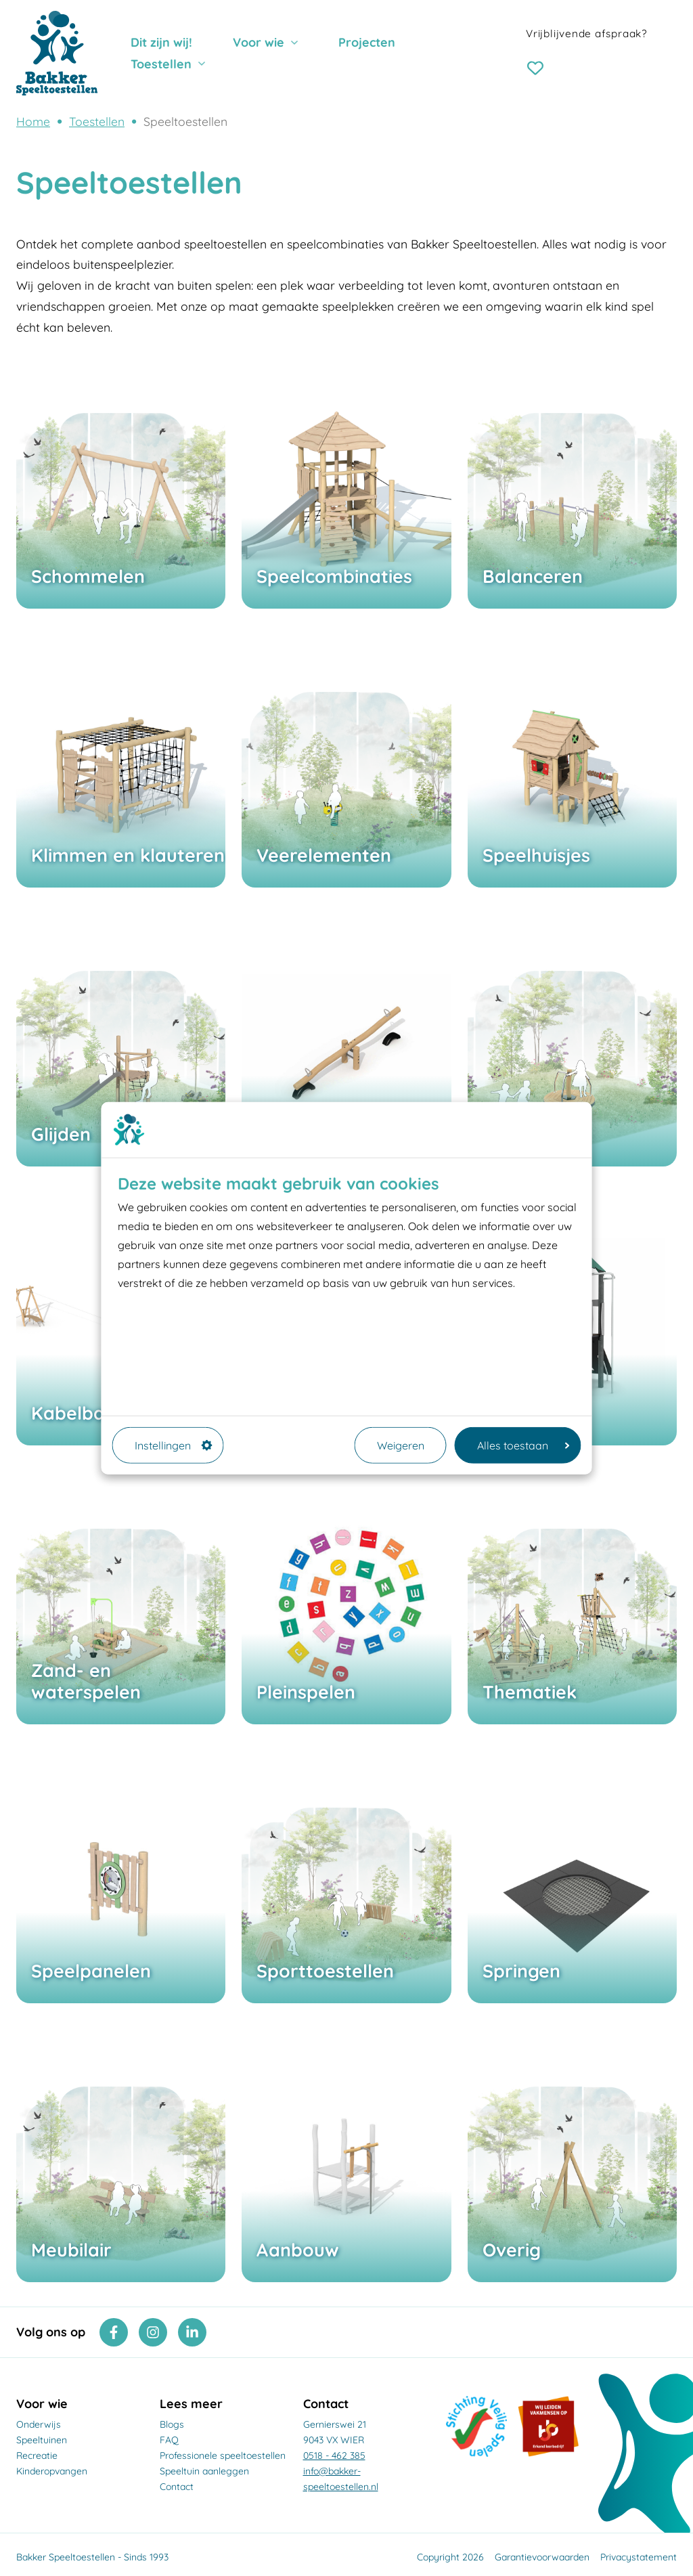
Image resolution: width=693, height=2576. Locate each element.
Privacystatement (638, 2557)
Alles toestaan (523, 1445)
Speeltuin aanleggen (204, 2471)
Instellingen (174, 1445)
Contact (177, 2487)
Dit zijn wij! (161, 42)
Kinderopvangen (51, 2471)
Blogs (172, 2424)
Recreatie (37, 2455)
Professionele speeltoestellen (223, 2455)
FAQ (169, 2440)
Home (33, 121)
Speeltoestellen (185, 121)
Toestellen (161, 64)
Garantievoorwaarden (542, 2557)
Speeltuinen (41, 2440)
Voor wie (258, 42)
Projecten (366, 42)
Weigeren (400, 1445)
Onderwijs (38, 2424)
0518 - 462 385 (334, 2455)
